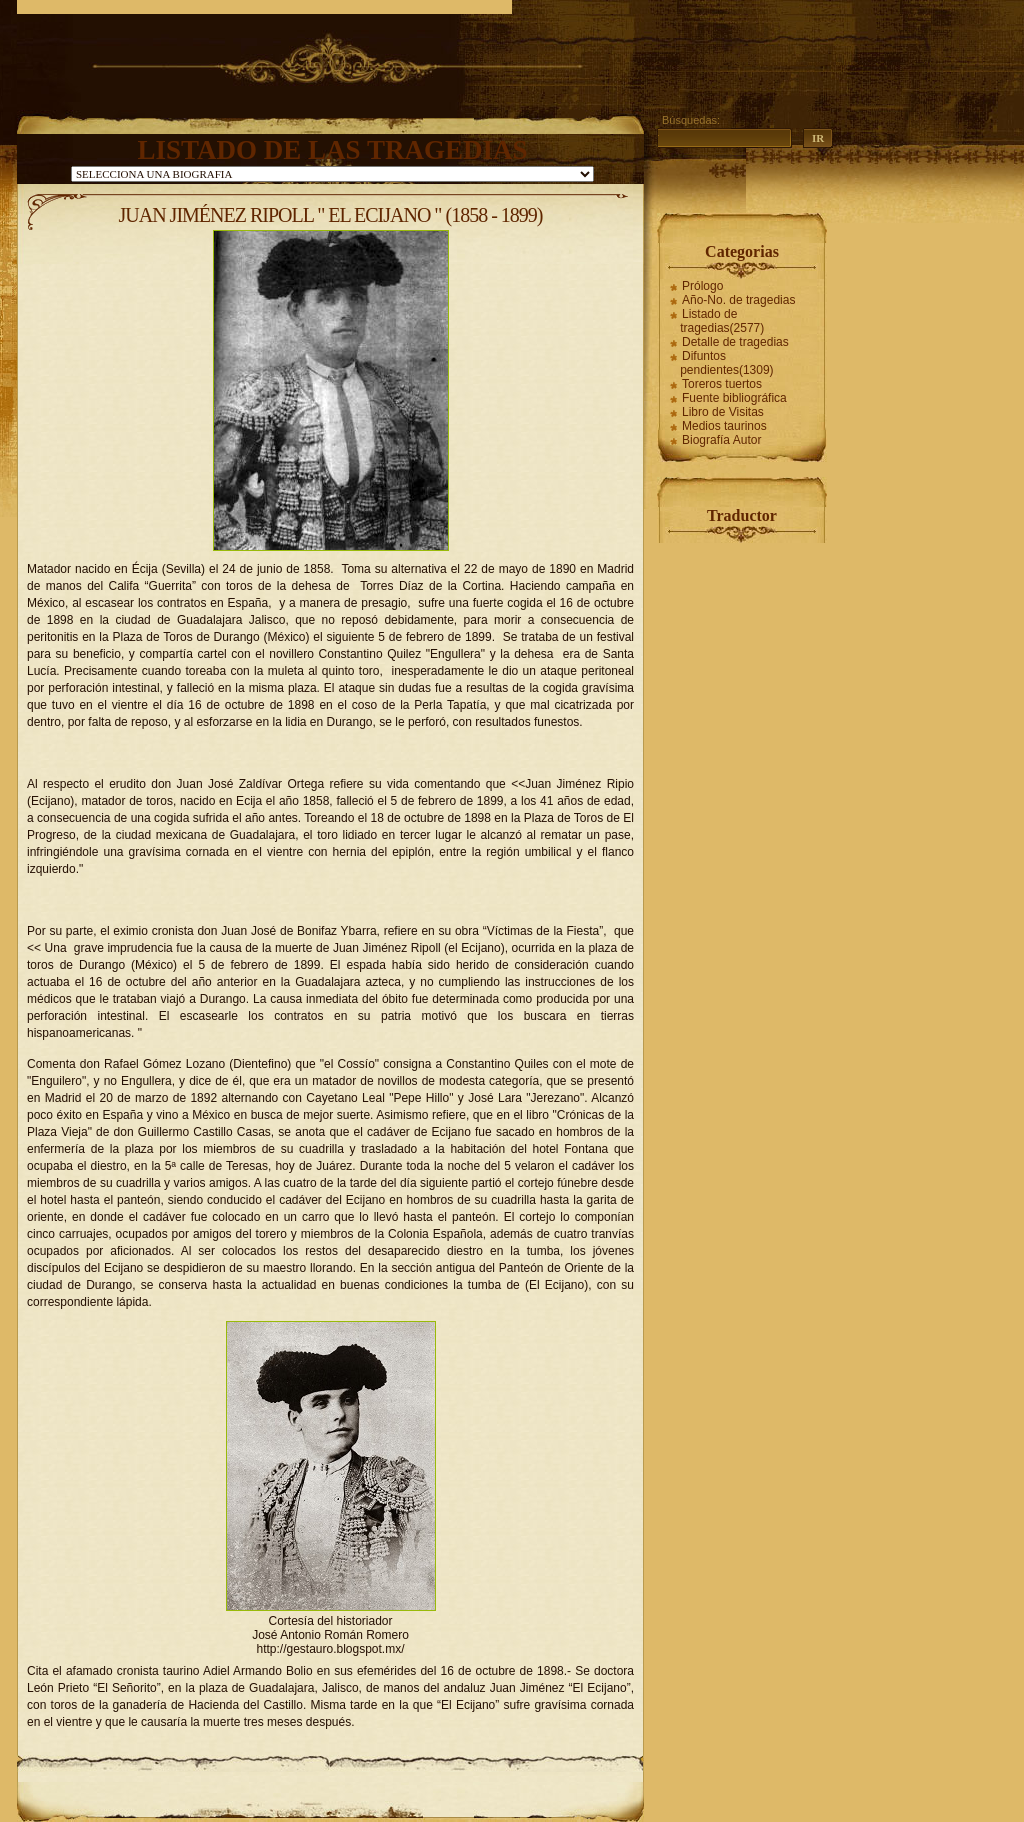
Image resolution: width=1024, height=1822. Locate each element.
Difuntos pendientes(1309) (726, 363)
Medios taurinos (724, 426)
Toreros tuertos (722, 384)
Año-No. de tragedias (738, 300)
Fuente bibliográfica (734, 398)
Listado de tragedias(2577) (722, 321)
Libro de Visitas (723, 412)
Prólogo (702, 286)
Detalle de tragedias (735, 342)
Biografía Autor (721, 440)
